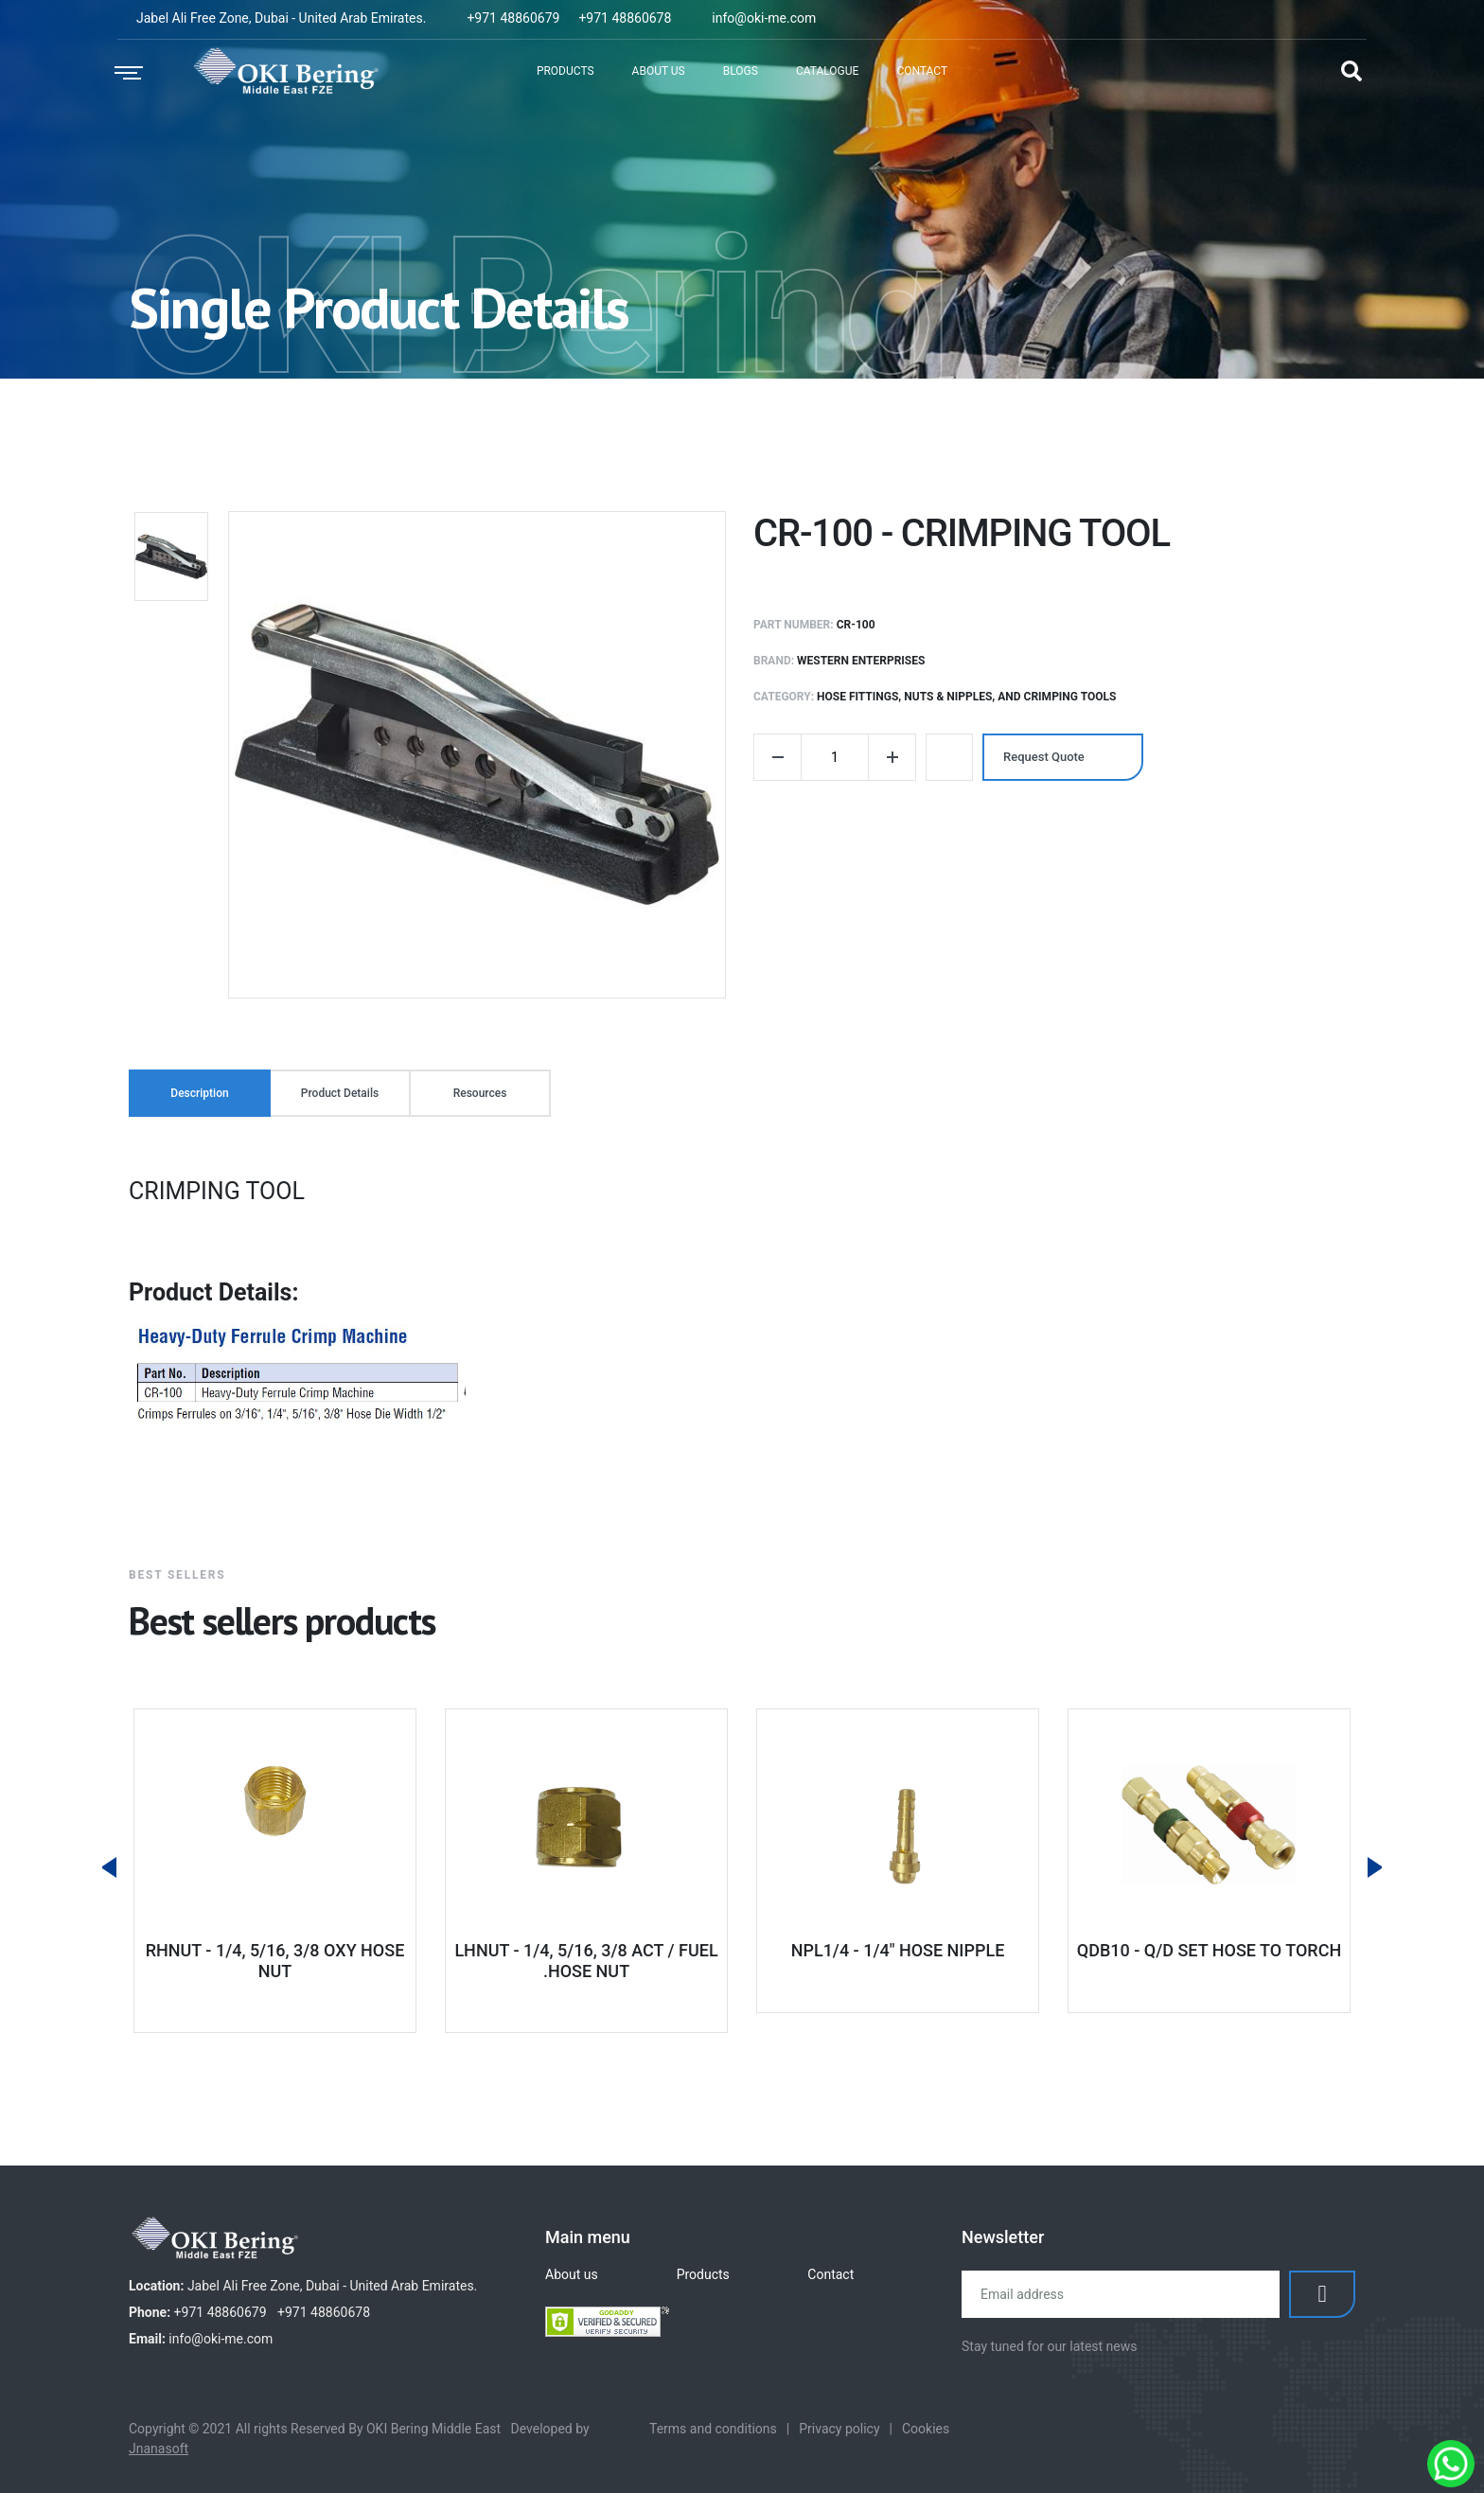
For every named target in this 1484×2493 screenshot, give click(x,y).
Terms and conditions (713, 2428)
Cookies (925, 2428)
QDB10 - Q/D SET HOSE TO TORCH (1209, 1950)
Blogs (740, 71)
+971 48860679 (513, 18)
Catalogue (827, 71)
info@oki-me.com (764, 18)
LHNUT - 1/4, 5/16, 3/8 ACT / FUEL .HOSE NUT (585, 1960)
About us (571, 2274)
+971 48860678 (624, 18)
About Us (658, 71)
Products (565, 71)
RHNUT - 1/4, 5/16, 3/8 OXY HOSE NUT (275, 1960)
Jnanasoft (158, 2448)
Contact (921, 71)
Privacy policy (839, 2428)
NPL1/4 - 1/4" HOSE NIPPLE (898, 1950)
